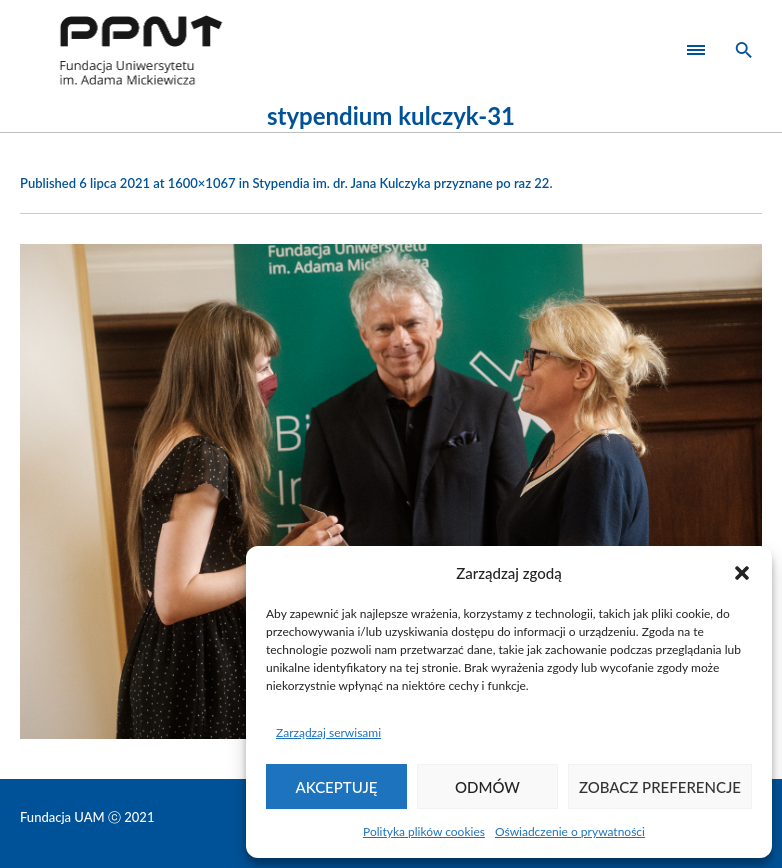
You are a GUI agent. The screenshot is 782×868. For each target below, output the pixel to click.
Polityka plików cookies (424, 831)
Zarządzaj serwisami (328, 732)
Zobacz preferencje (660, 787)
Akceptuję (337, 787)
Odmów (487, 787)
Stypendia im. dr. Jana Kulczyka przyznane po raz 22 (401, 183)
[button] (742, 573)
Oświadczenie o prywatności (570, 831)
